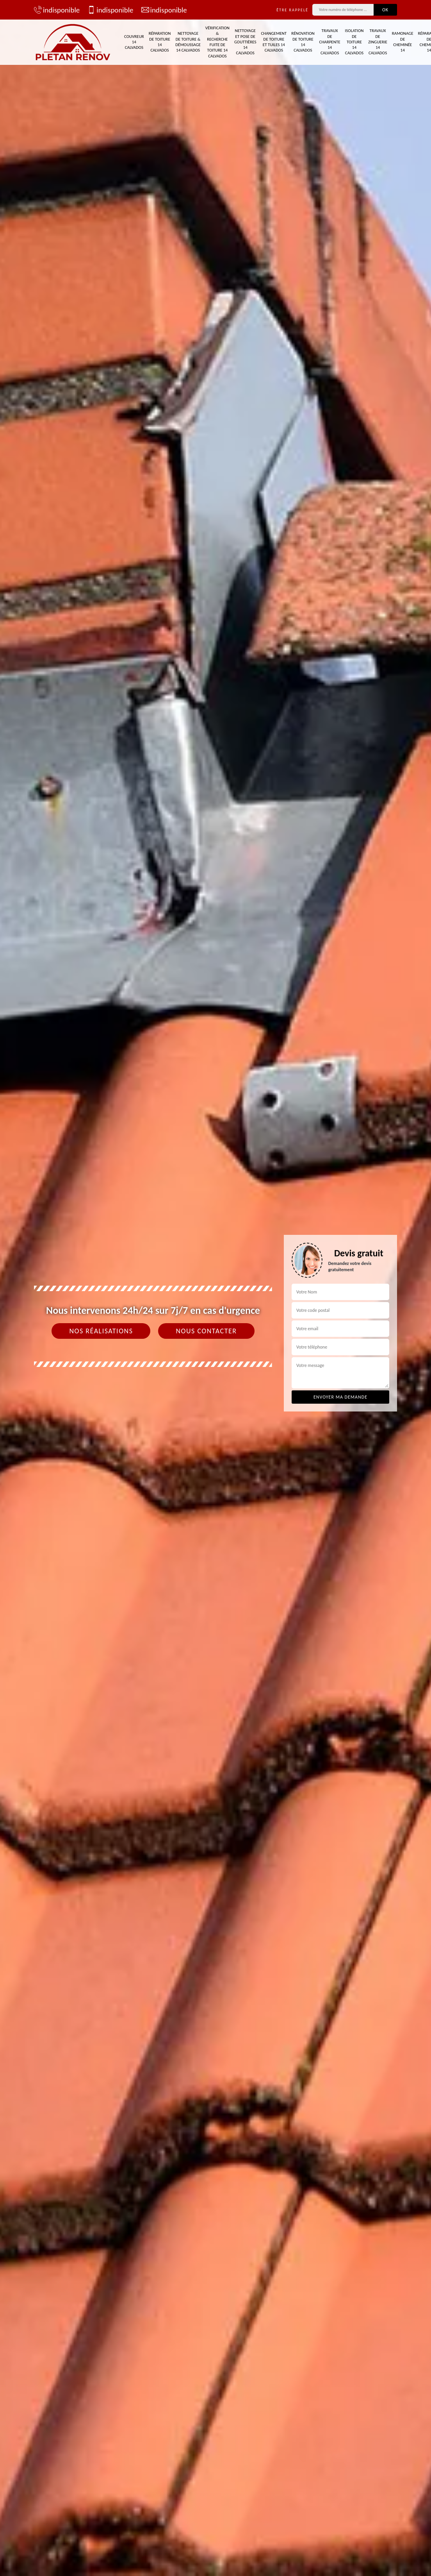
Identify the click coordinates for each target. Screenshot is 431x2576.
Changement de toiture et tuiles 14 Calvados (274, 42)
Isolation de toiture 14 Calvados (354, 41)
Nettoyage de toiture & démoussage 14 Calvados (188, 42)
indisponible (57, 10)
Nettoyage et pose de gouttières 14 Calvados (245, 41)
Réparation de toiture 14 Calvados (160, 42)
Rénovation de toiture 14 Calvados (302, 42)
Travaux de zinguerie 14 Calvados (377, 41)
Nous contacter (206, 1331)
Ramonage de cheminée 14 (402, 42)
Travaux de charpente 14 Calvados (329, 41)
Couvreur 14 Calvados (134, 42)
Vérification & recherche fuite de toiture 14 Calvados (217, 41)
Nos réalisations (101, 1331)
